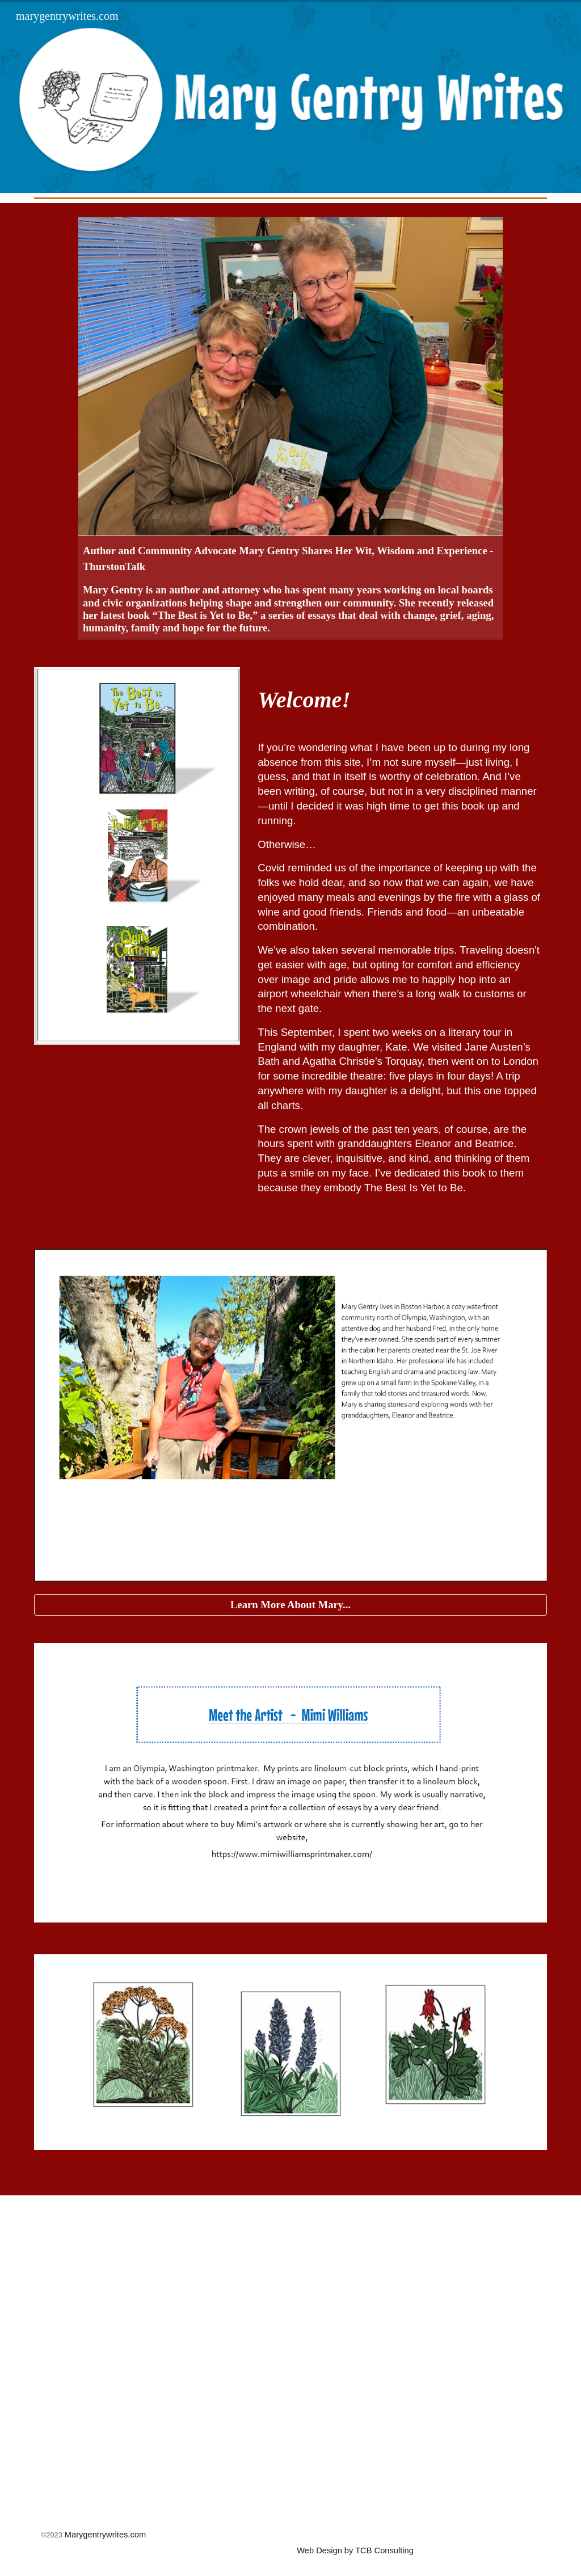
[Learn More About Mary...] (291, 1604)
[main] (400, 699)
